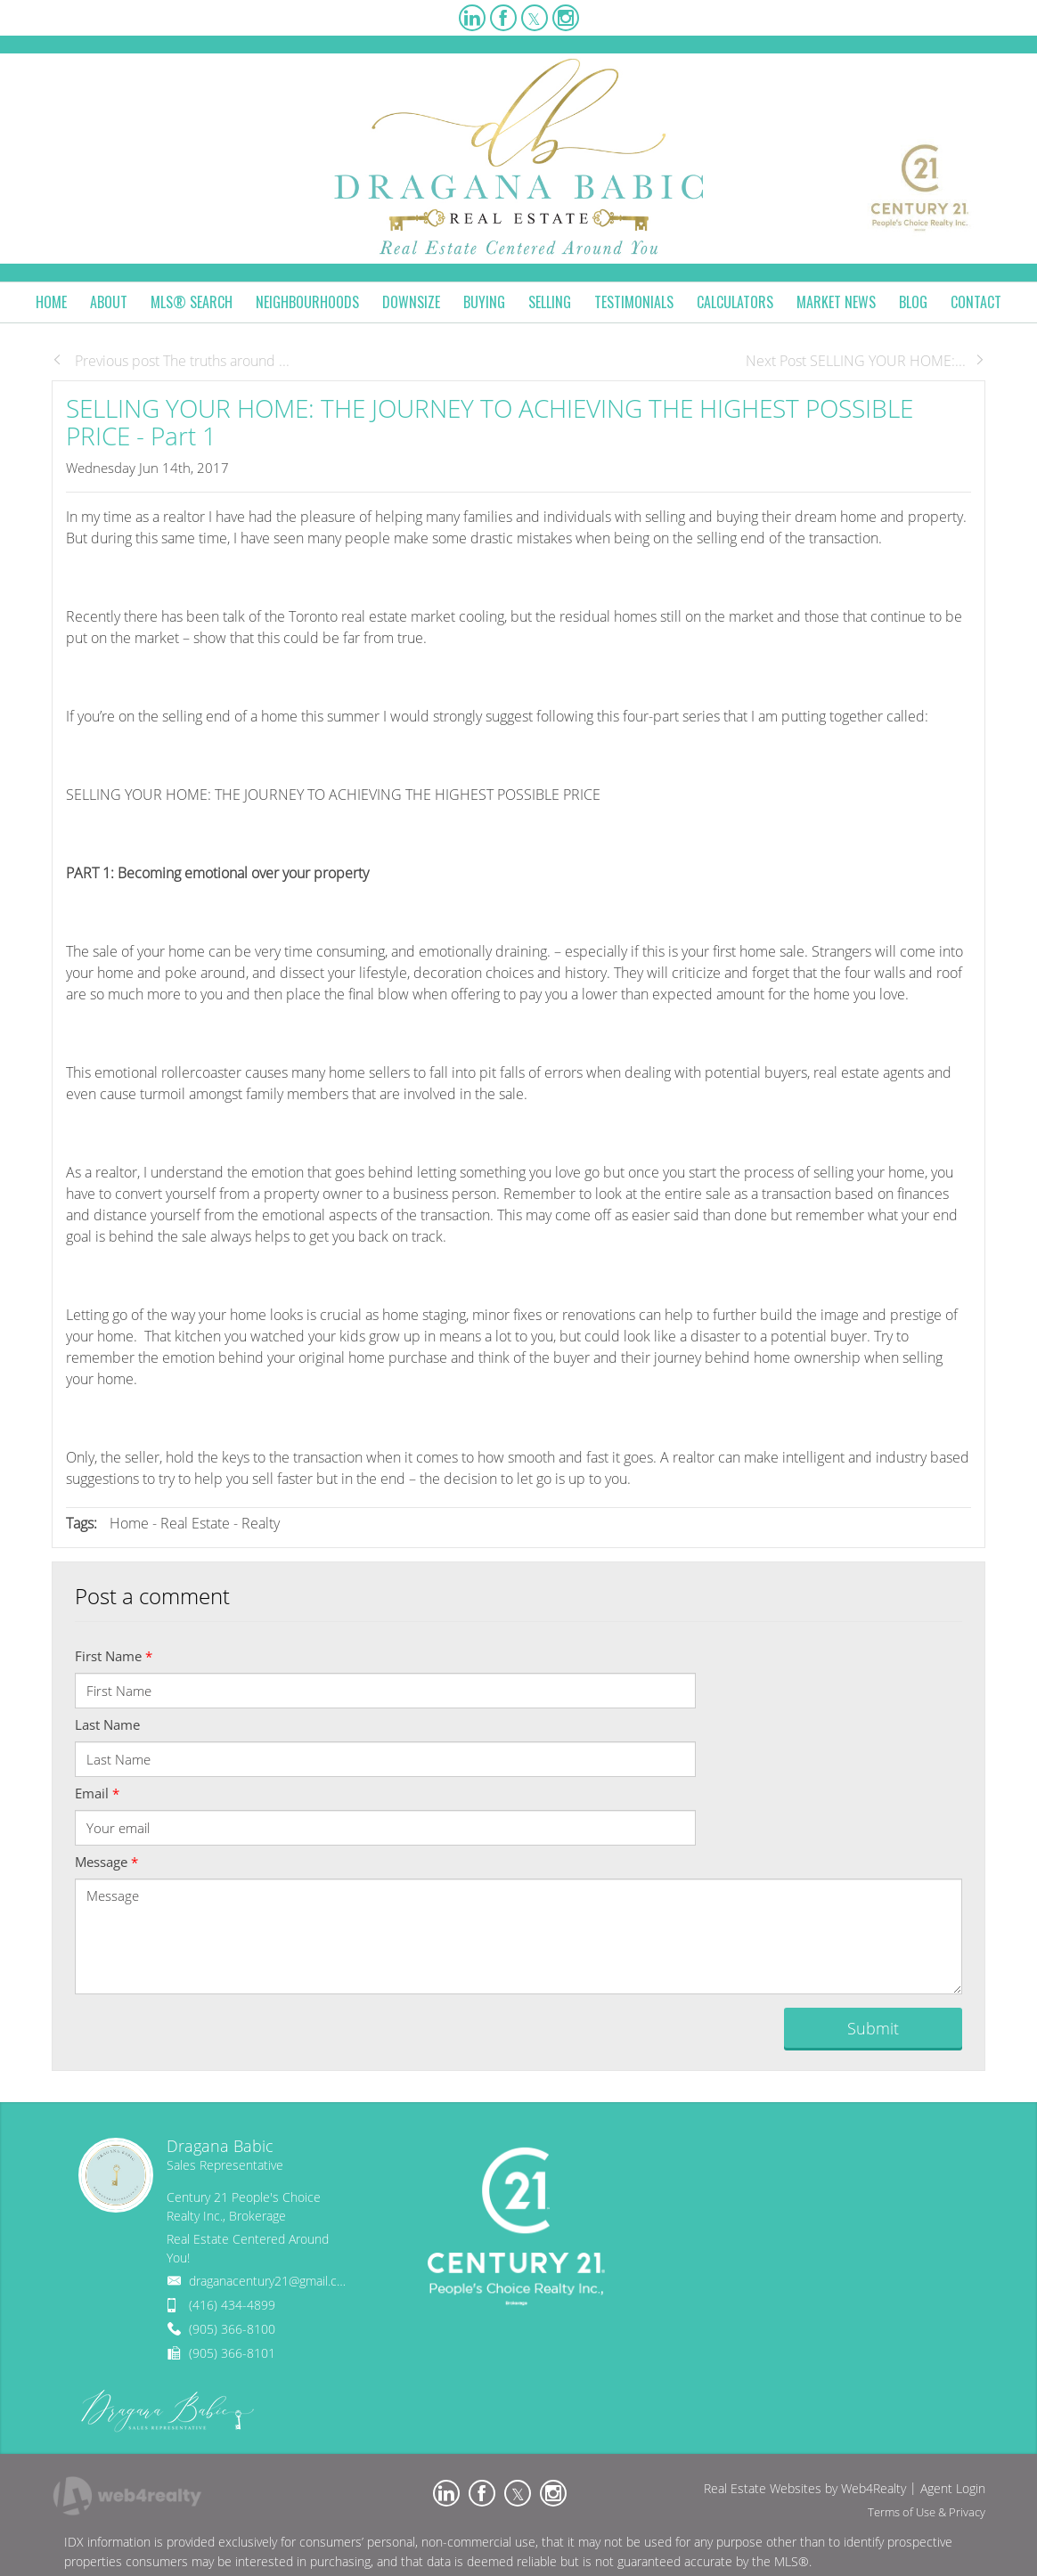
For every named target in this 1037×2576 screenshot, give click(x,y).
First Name (113, 1656)
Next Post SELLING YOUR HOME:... (865, 361)
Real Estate (195, 1523)
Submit (873, 2028)
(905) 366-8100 (232, 2328)
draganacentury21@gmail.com (272, 2280)
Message (106, 1862)
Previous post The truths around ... (171, 361)
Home (129, 1523)
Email (97, 1793)
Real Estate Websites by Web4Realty (805, 2488)
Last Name (107, 1724)
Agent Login (952, 2488)
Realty (260, 1523)
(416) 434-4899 (232, 2304)
